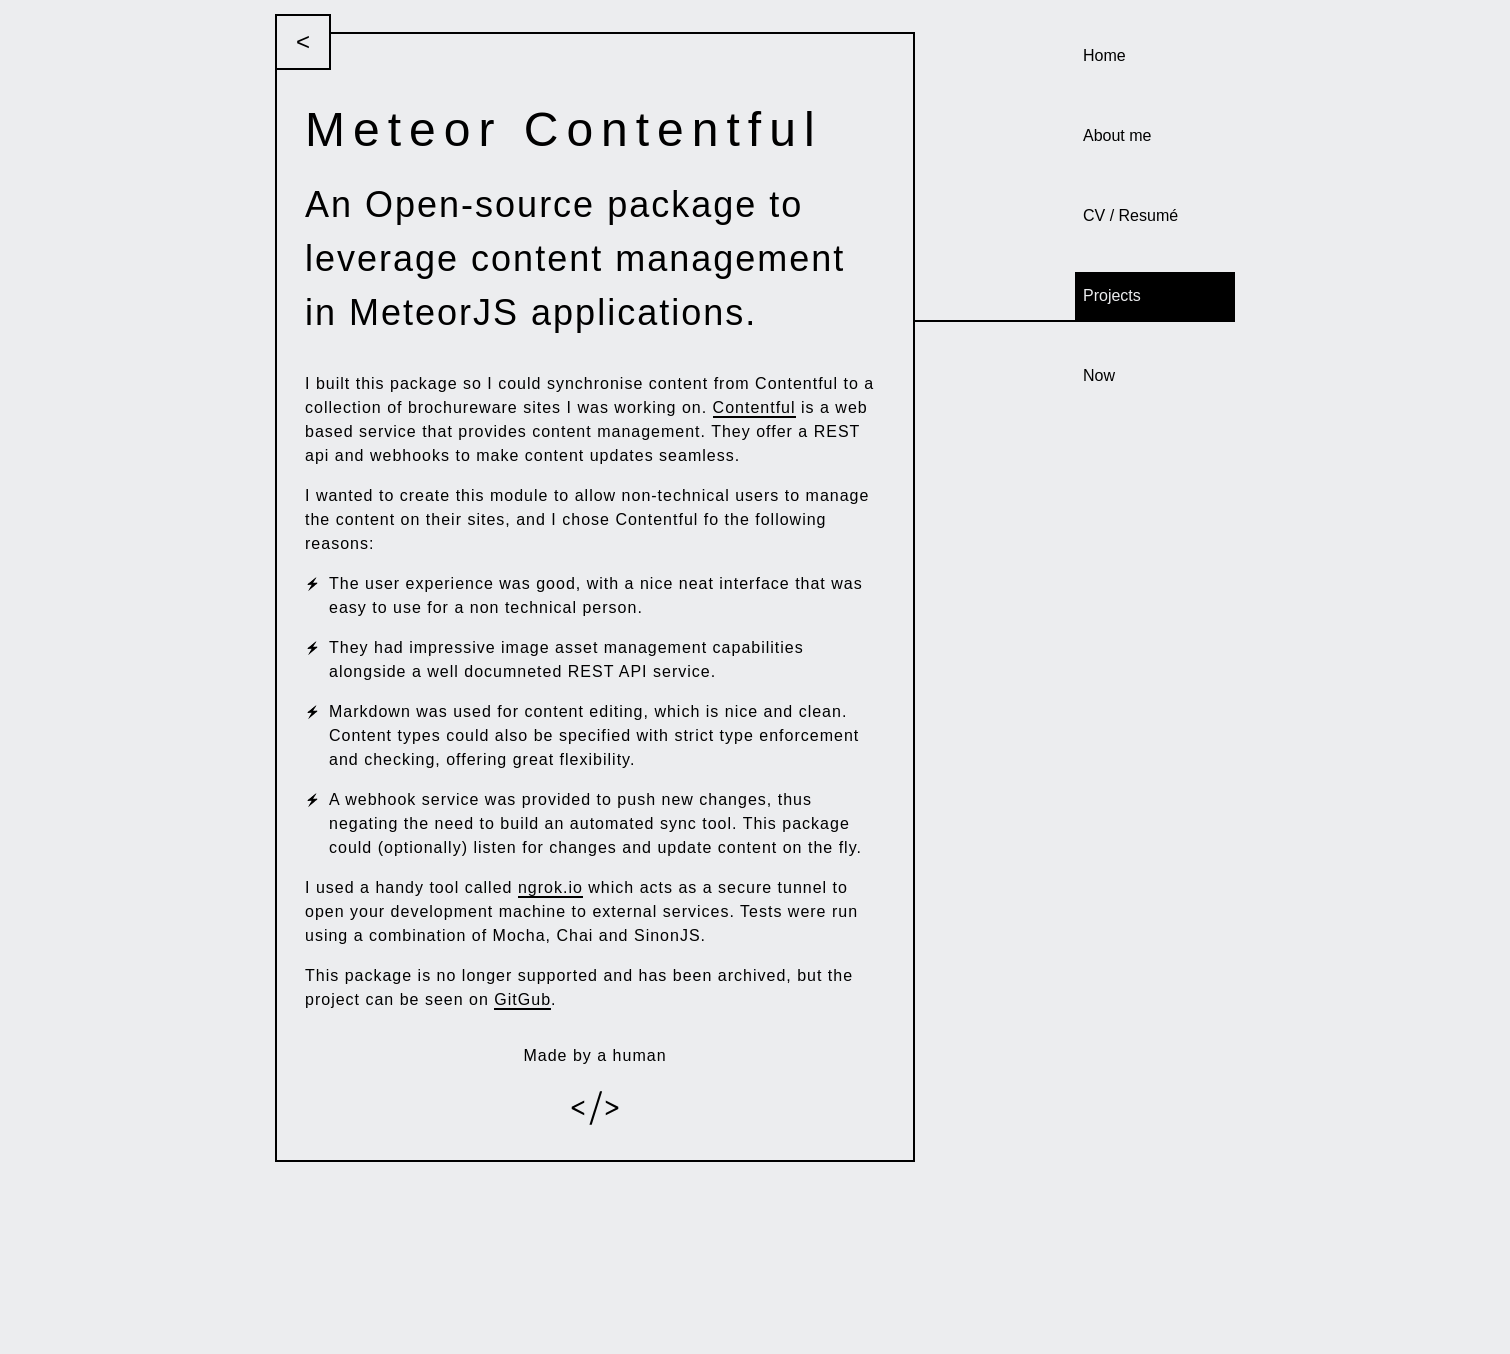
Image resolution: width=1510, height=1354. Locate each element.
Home (1104, 55)
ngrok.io (550, 887)
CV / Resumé (1130, 215)
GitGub (522, 999)
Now (1099, 375)
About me (1117, 135)
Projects (1112, 295)
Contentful (754, 407)
